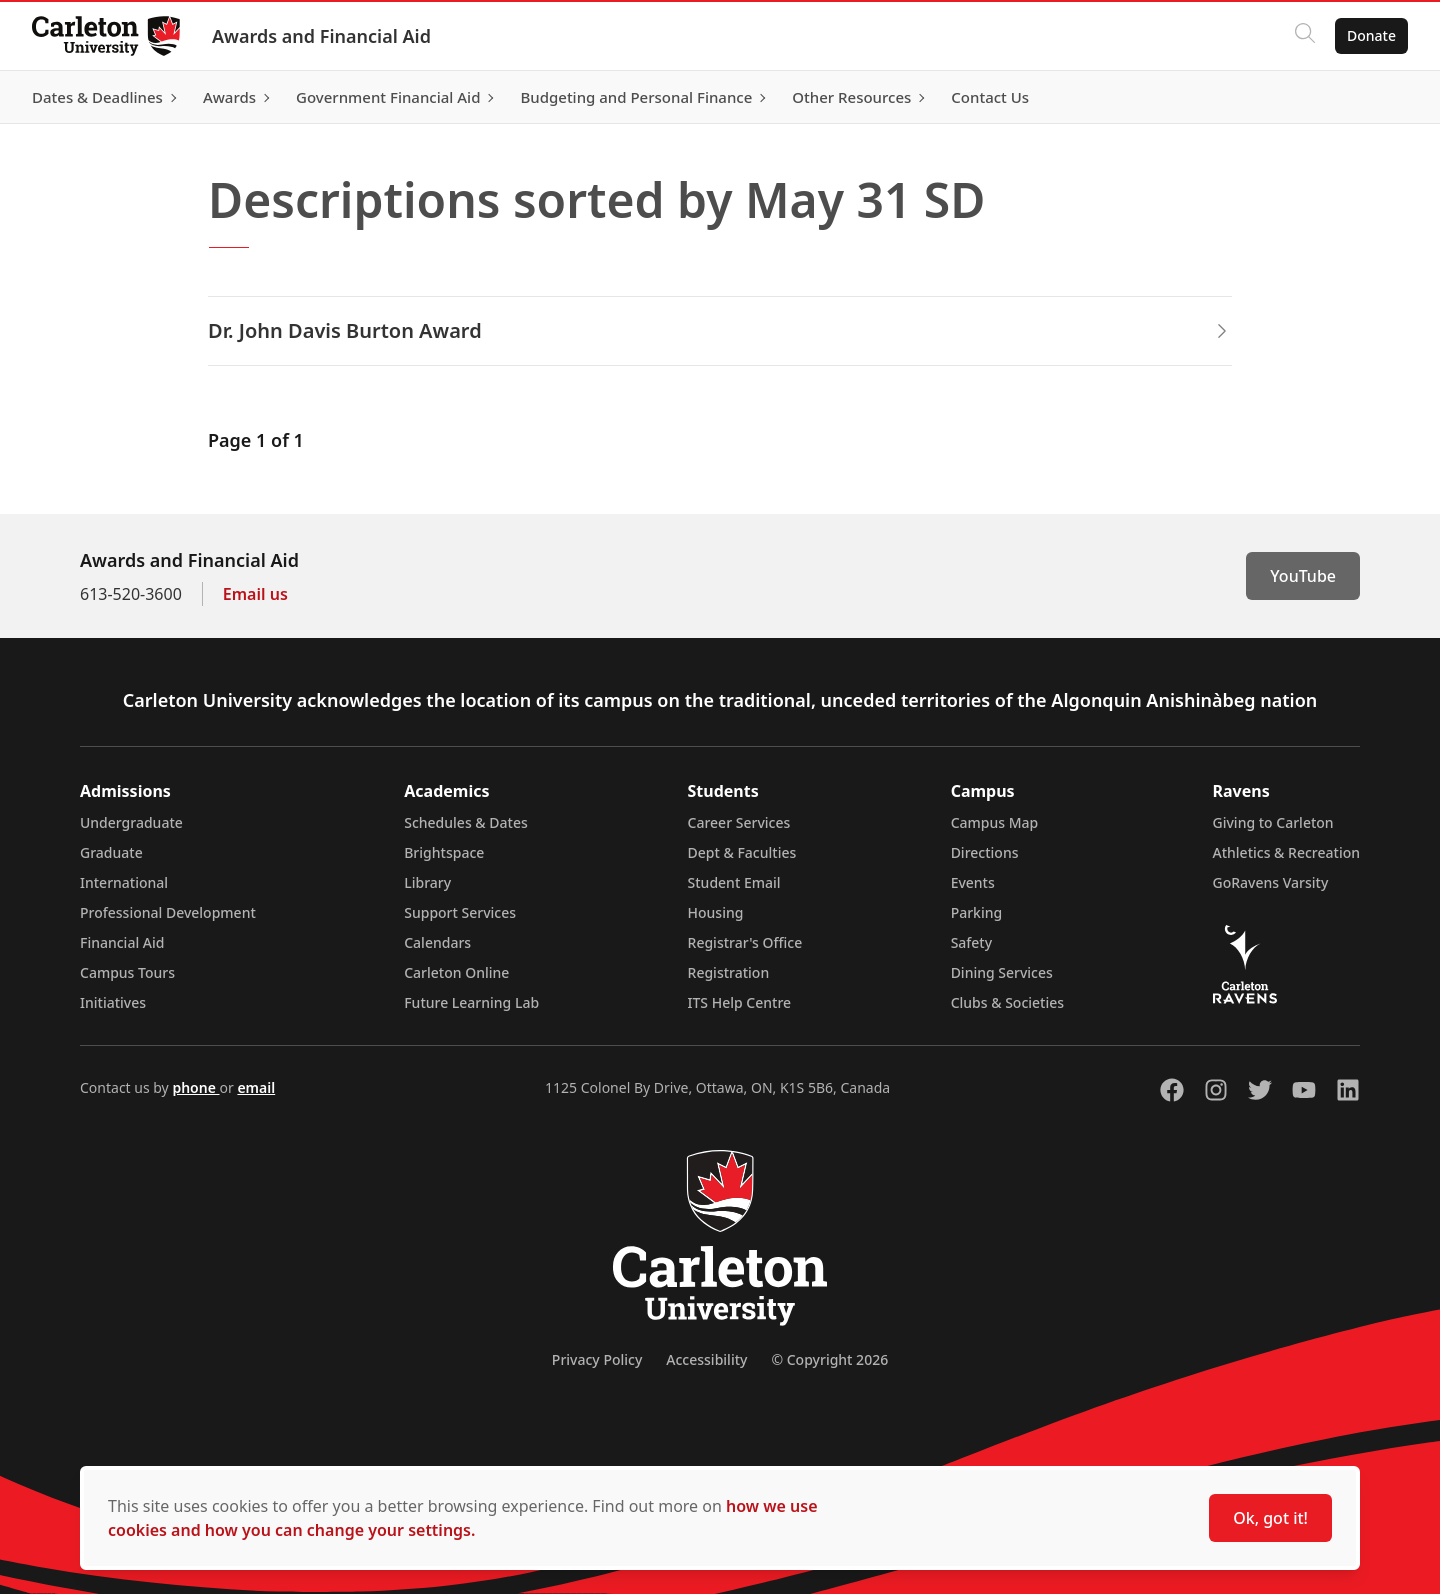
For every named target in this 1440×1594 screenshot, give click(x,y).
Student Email (734, 882)
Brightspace (444, 852)
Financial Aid (122, 942)
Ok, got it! (1270, 1518)
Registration (729, 972)
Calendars (437, 942)
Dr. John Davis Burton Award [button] (720, 330)
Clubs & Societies (1007, 1002)
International (124, 882)
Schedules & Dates (466, 822)
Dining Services (1002, 972)
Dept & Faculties (742, 852)
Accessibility (706, 1359)
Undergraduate (131, 822)
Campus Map (995, 822)
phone (195, 1087)
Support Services (460, 912)
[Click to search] (1305, 36)
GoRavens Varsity (1271, 882)
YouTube (1303, 576)
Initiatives (113, 1002)
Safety (972, 942)
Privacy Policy (597, 1359)
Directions (985, 852)
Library (427, 882)
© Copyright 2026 (829, 1359)
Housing (716, 912)
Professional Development (168, 912)
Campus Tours (127, 972)
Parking (977, 912)
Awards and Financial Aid (321, 36)
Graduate (111, 852)
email (256, 1087)
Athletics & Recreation (1286, 852)
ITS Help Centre (740, 1002)
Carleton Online (456, 972)
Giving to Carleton (1273, 822)
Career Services (739, 822)
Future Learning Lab (471, 1002)
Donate (1371, 35)
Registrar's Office (745, 942)
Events (973, 882)
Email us (255, 594)
